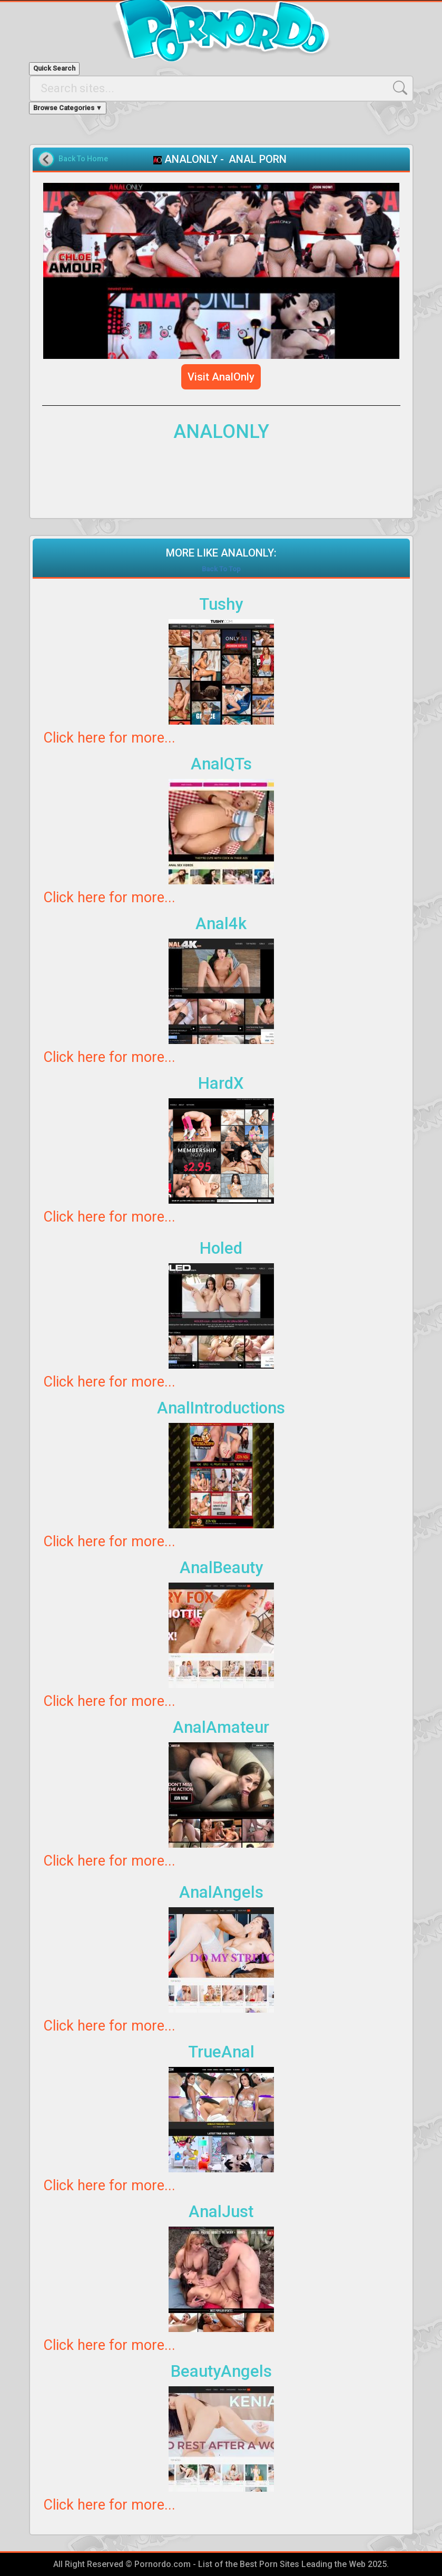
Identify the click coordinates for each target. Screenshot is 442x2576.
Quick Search (54, 68)
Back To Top (221, 569)
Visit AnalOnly (221, 376)
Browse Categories (68, 108)
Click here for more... (109, 737)
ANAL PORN (258, 159)
